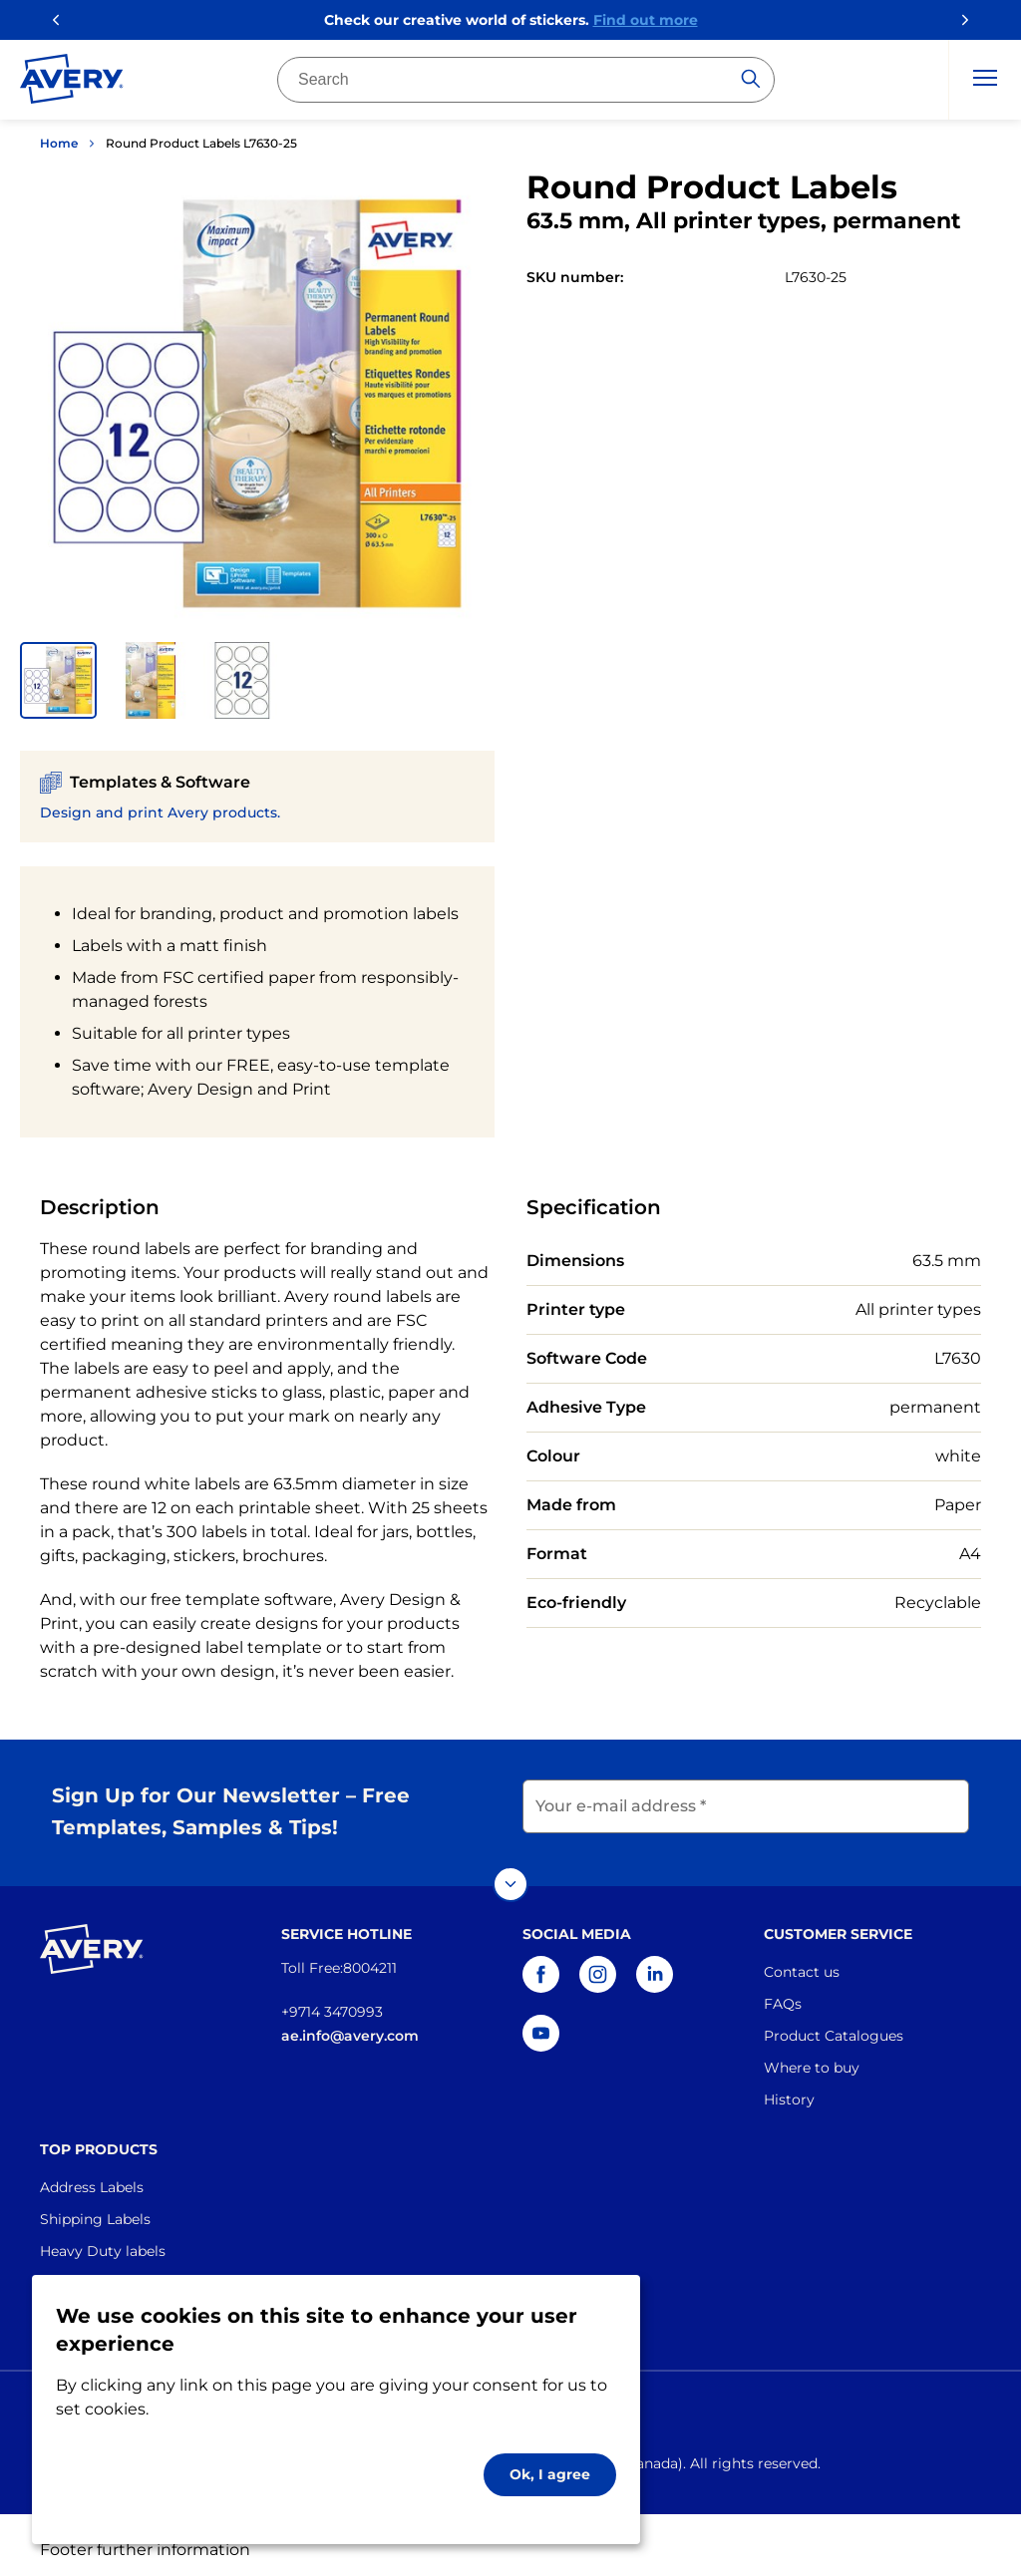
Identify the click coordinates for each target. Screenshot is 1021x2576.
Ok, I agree (550, 2474)
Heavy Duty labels (103, 2242)
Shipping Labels (95, 2210)
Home (59, 143)
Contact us (802, 1963)
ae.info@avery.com (350, 2027)
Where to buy (811, 2059)
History (789, 2090)
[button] (58, 680)
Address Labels (92, 2178)
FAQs (783, 1995)
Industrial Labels (97, 2274)
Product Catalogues (833, 2027)
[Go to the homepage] (72, 83)
